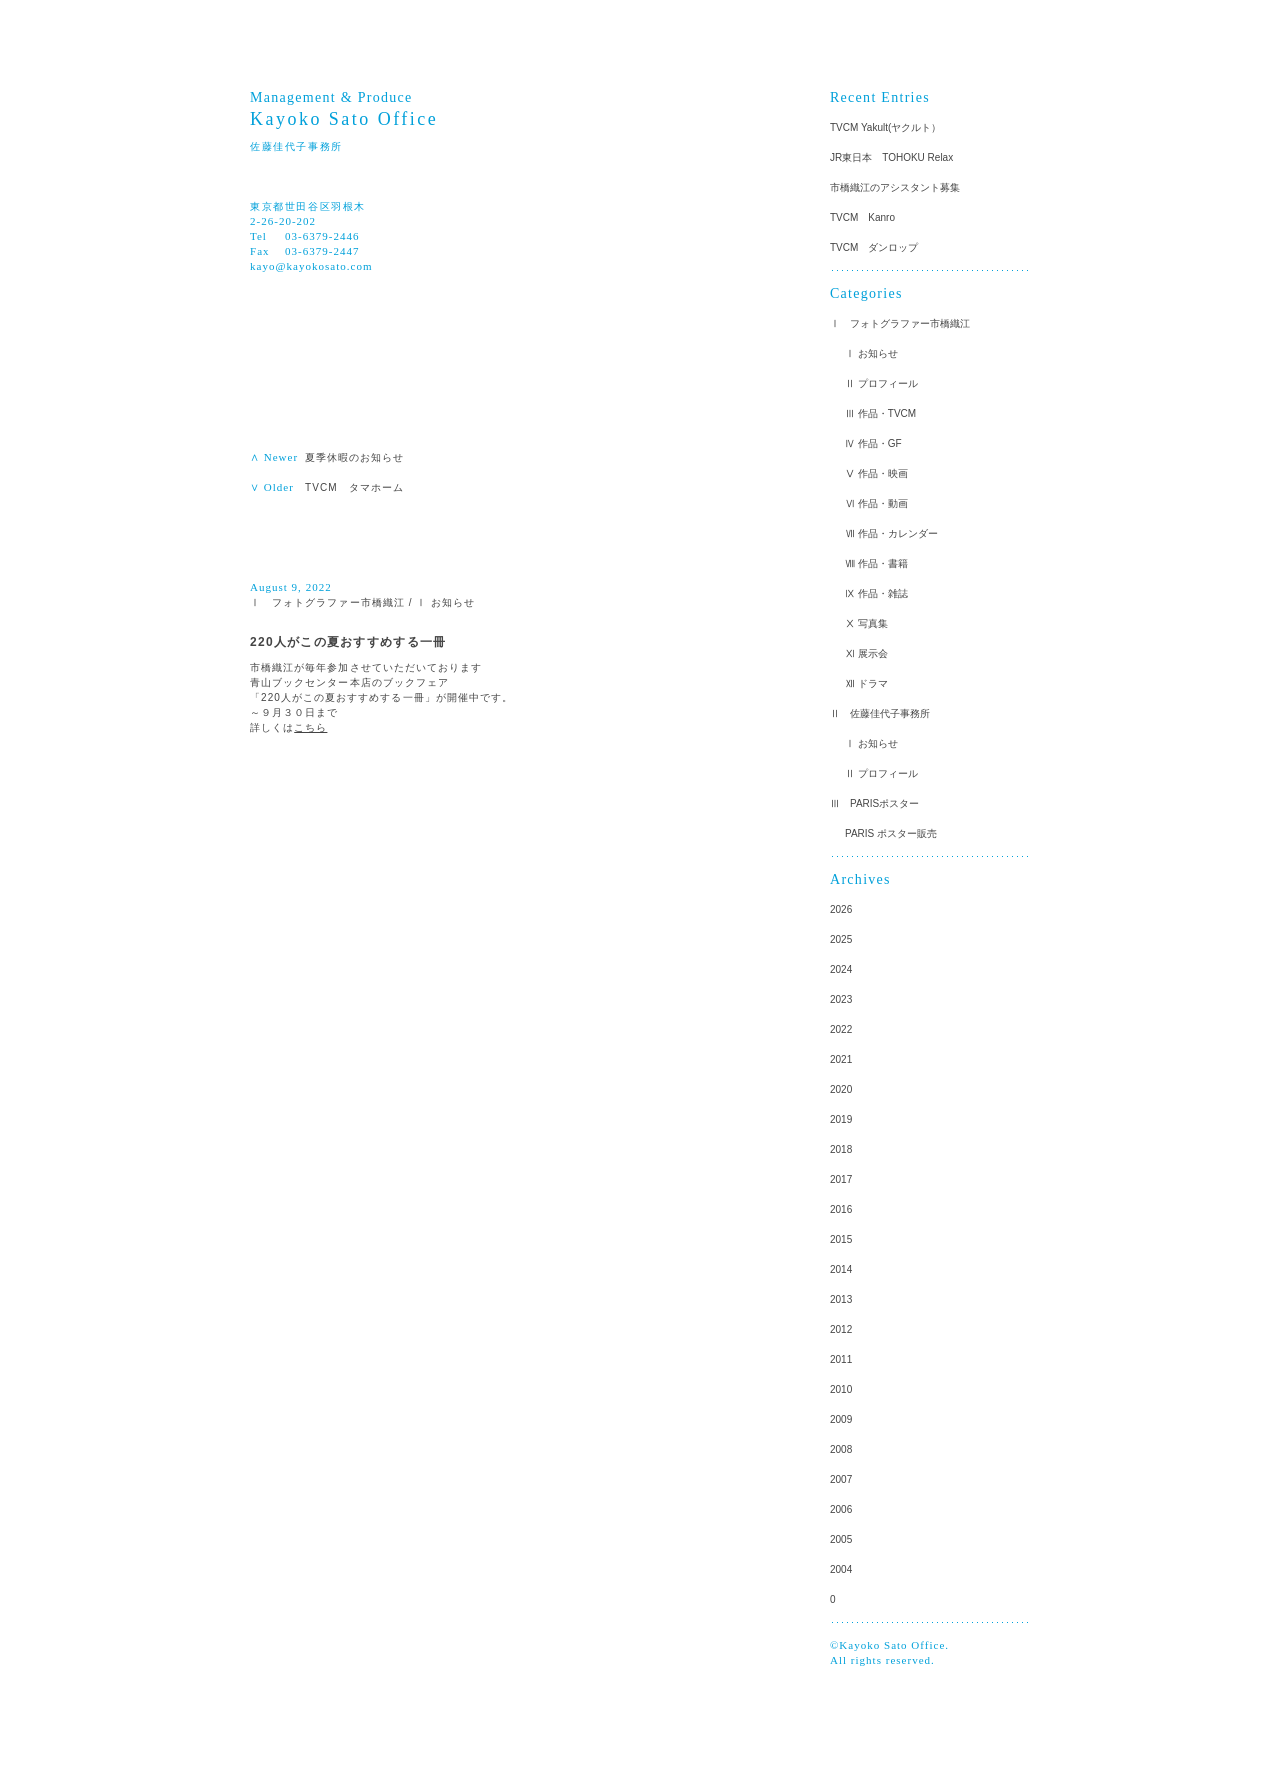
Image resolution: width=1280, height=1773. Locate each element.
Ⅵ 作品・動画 (876, 503)
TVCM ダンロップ (874, 247)
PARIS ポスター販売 (891, 833)
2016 (841, 1209)
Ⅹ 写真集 (866, 623)
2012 (841, 1329)
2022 (841, 1029)
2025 (841, 939)
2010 (841, 1389)
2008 (841, 1449)
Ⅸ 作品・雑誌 (876, 593)
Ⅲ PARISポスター (874, 803)
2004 (841, 1569)
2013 (841, 1299)
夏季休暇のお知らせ (355, 457)
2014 (841, 1269)
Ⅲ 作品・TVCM (880, 413)
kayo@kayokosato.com (311, 266)
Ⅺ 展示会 (866, 653)
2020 (841, 1089)
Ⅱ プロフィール (881, 383)
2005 (841, 1539)
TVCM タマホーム (360, 487)
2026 (841, 909)
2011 (841, 1359)
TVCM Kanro (862, 217)
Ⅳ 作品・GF (873, 443)
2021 (841, 1059)
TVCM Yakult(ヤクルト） (885, 127)
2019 (841, 1119)
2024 (841, 969)
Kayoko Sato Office (344, 119)
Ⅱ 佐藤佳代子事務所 (880, 713)
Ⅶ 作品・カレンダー (891, 533)
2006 (841, 1509)
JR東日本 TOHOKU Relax (891, 157)
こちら (310, 727)
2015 (841, 1239)
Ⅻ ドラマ (866, 683)
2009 (841, 1419)
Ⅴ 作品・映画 (876, 473)
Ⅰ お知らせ (445, 602)
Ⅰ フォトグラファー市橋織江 (327, 602)
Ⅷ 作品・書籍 (876, 563)
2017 (841, 1179)
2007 (841, 1479)
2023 (841, 999)
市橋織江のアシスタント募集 (895, 187)
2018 (841, 1149)
